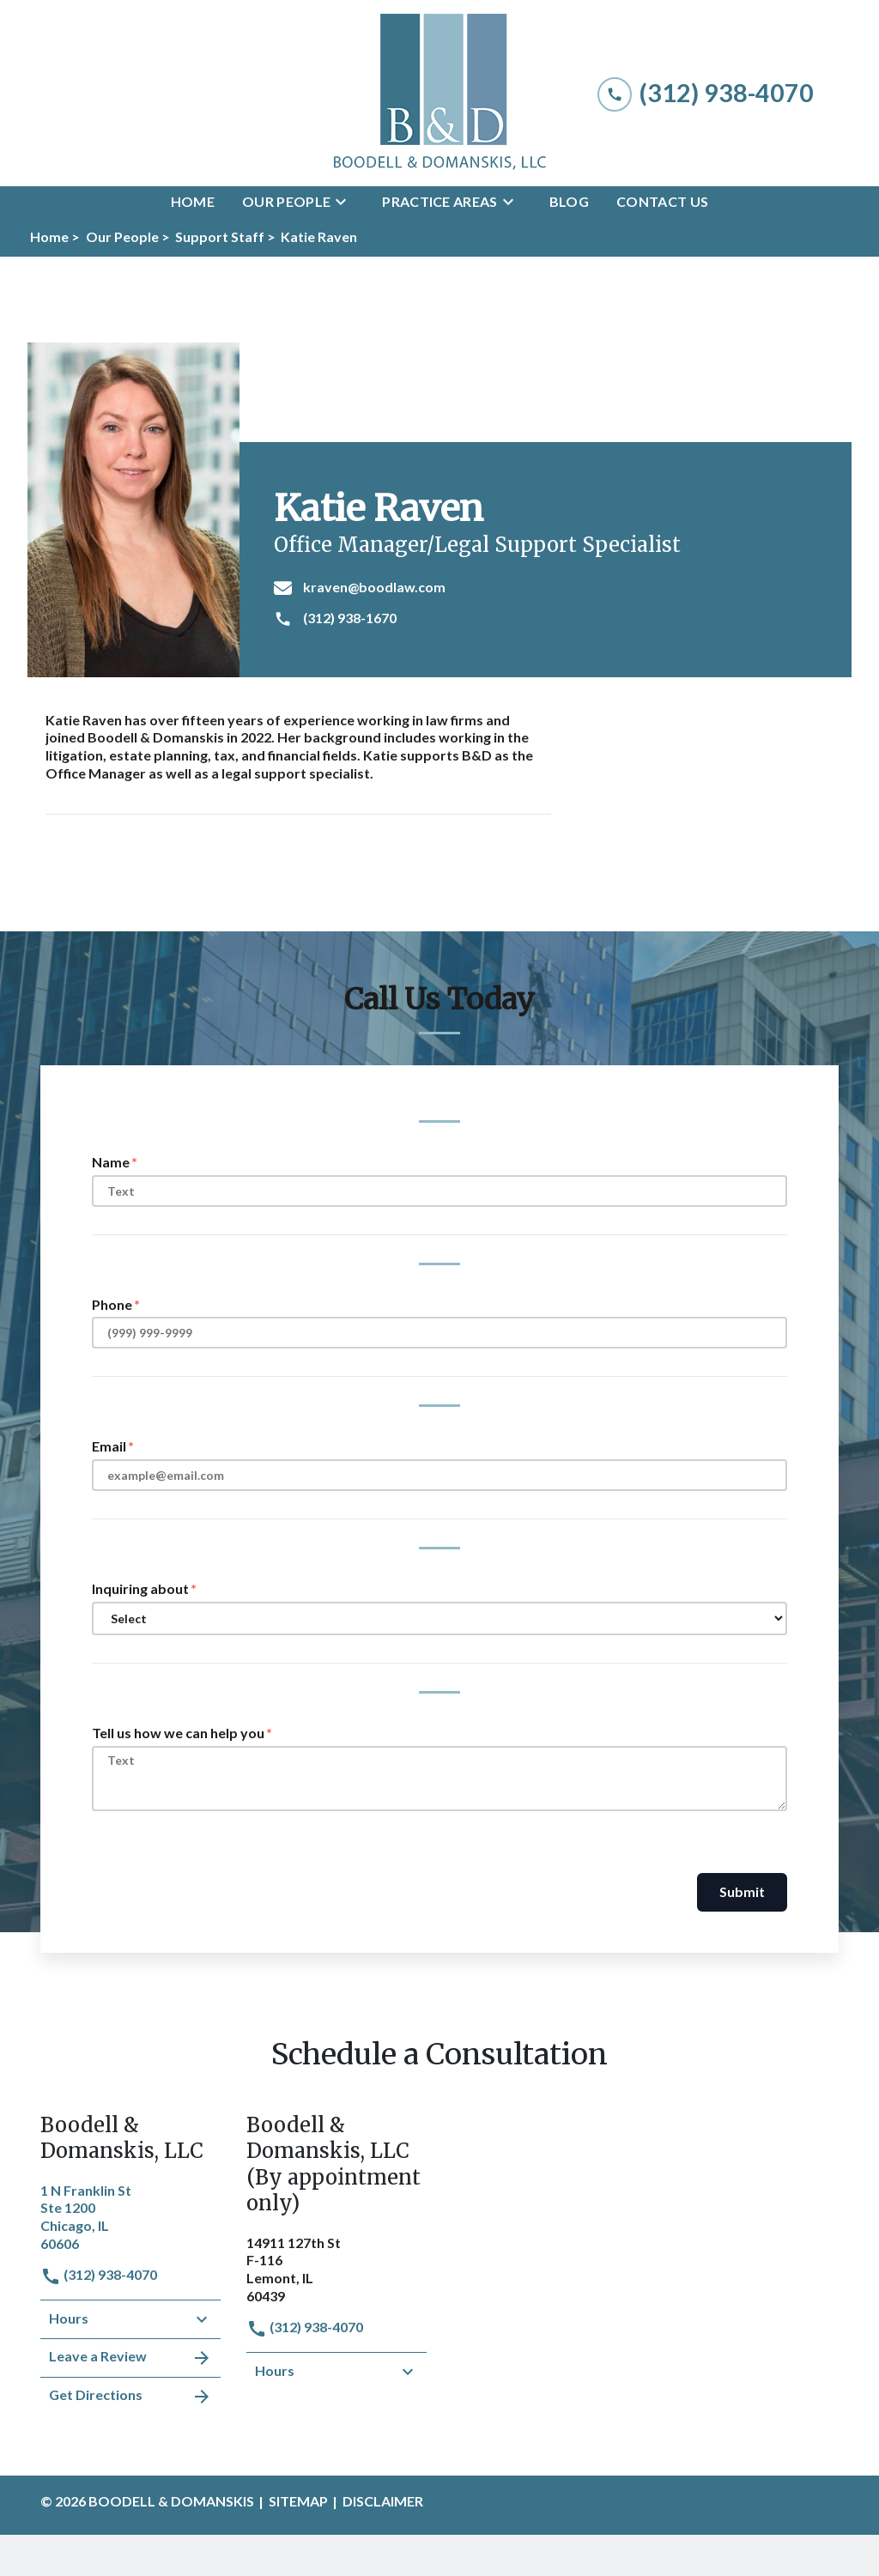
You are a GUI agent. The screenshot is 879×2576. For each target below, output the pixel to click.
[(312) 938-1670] (552, 619)
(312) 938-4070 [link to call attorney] (98, 2274)
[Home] (192, 202)
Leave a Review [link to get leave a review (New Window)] (130, 2358)
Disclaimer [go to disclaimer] (383, 2501)
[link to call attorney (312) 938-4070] (705, 93)
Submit (742, 1891)
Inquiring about (140, 1588)
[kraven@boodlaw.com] (552, 588)
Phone (112, 1304)
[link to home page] (439, 93)
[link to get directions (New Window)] (130, 2215)
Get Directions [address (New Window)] (130, 2396)
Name (111, 1162)
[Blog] (569, 202)
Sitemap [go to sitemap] (298, 2501)
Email (109, 1446)
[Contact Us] (662, 202)
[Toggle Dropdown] (345, 201)
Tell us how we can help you (178, 1732)
